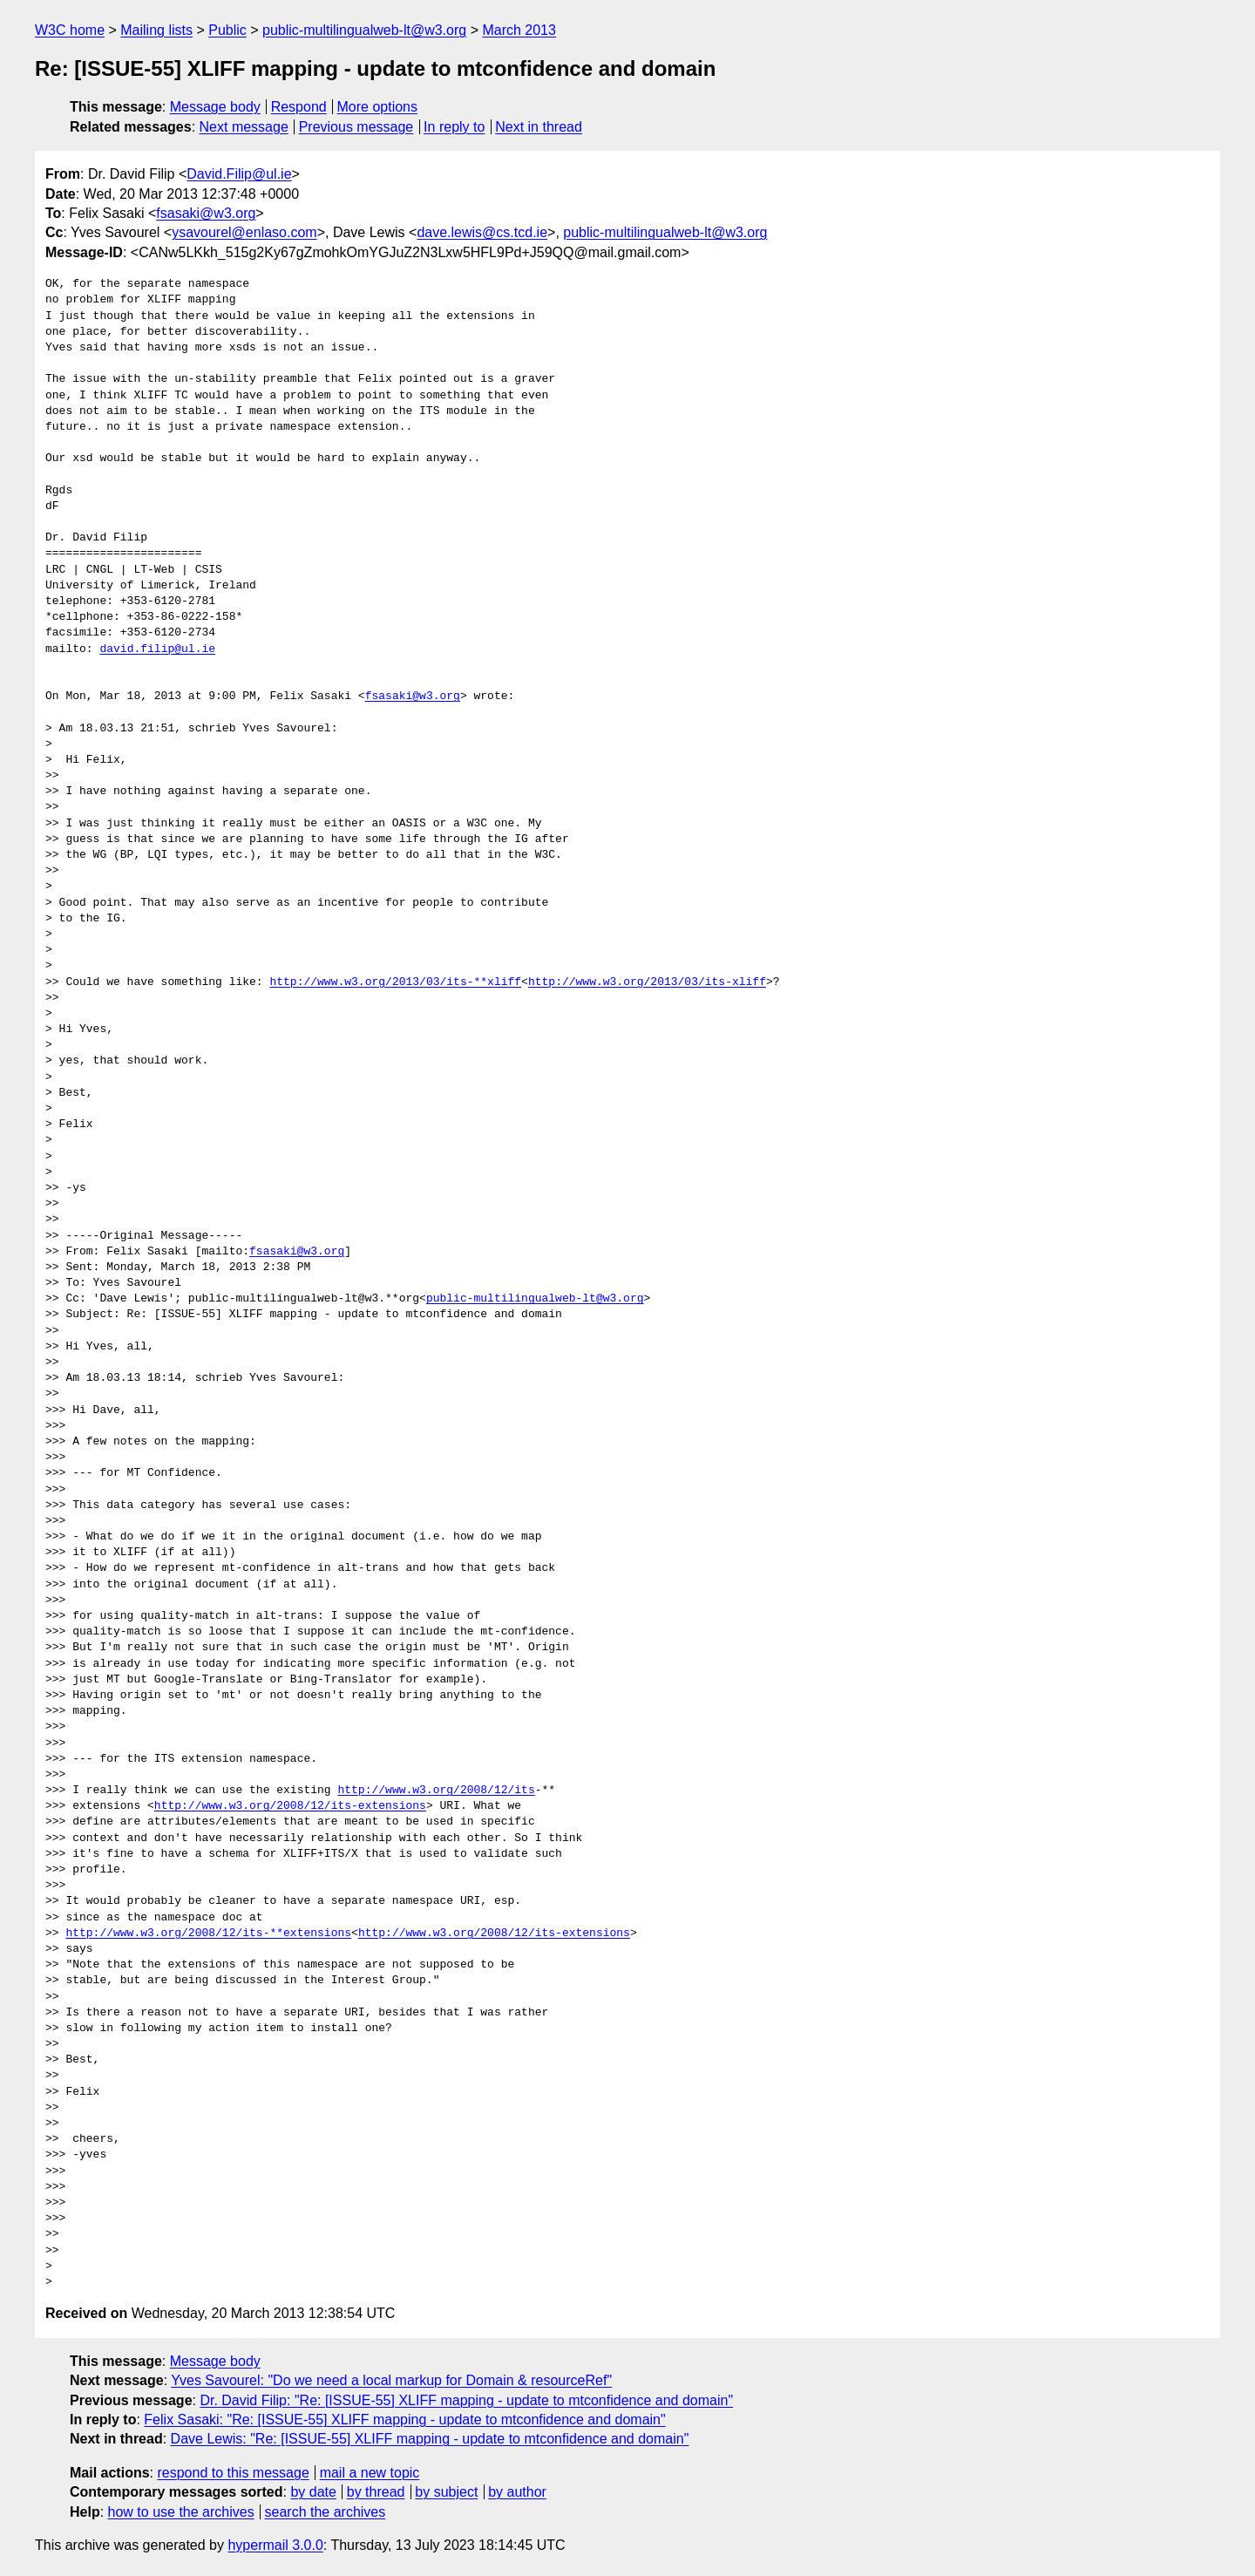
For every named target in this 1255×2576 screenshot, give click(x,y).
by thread (376, 2491)
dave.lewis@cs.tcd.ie (482, 232)
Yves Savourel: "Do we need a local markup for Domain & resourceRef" (391, 2380)
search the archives (325, 2512)
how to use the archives (181, 2512)
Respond (299, 106)
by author (517, 2491)
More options (377, 106)
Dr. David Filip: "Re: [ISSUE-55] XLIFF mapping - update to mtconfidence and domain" (466, 2400)
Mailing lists (156, 30)
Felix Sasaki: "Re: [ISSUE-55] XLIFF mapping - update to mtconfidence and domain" (404, 2419)
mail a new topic (370, 2472)
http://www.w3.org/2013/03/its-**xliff (395, 982)
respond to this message (233, 2472)
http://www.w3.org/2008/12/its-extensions (290, 1806)
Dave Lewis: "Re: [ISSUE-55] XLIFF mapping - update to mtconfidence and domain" (430, 2438)
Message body (215, 106)
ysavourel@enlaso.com (244, 232)
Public (227, 30)
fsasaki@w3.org (205, 213)
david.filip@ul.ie (157, 649)
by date (313, 2491)
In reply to (454, 126)
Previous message (356, 126)
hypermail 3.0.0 (274, 2545)
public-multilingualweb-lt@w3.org (364, 30)
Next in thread (538, 126)
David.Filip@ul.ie (239, 174)
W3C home (70, 30)
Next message (244, 126)
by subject (446, 2491)
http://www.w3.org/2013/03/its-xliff (647, 982)
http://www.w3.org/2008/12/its (435, 1790)
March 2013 (519, 30)
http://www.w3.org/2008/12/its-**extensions (208, 1933)
